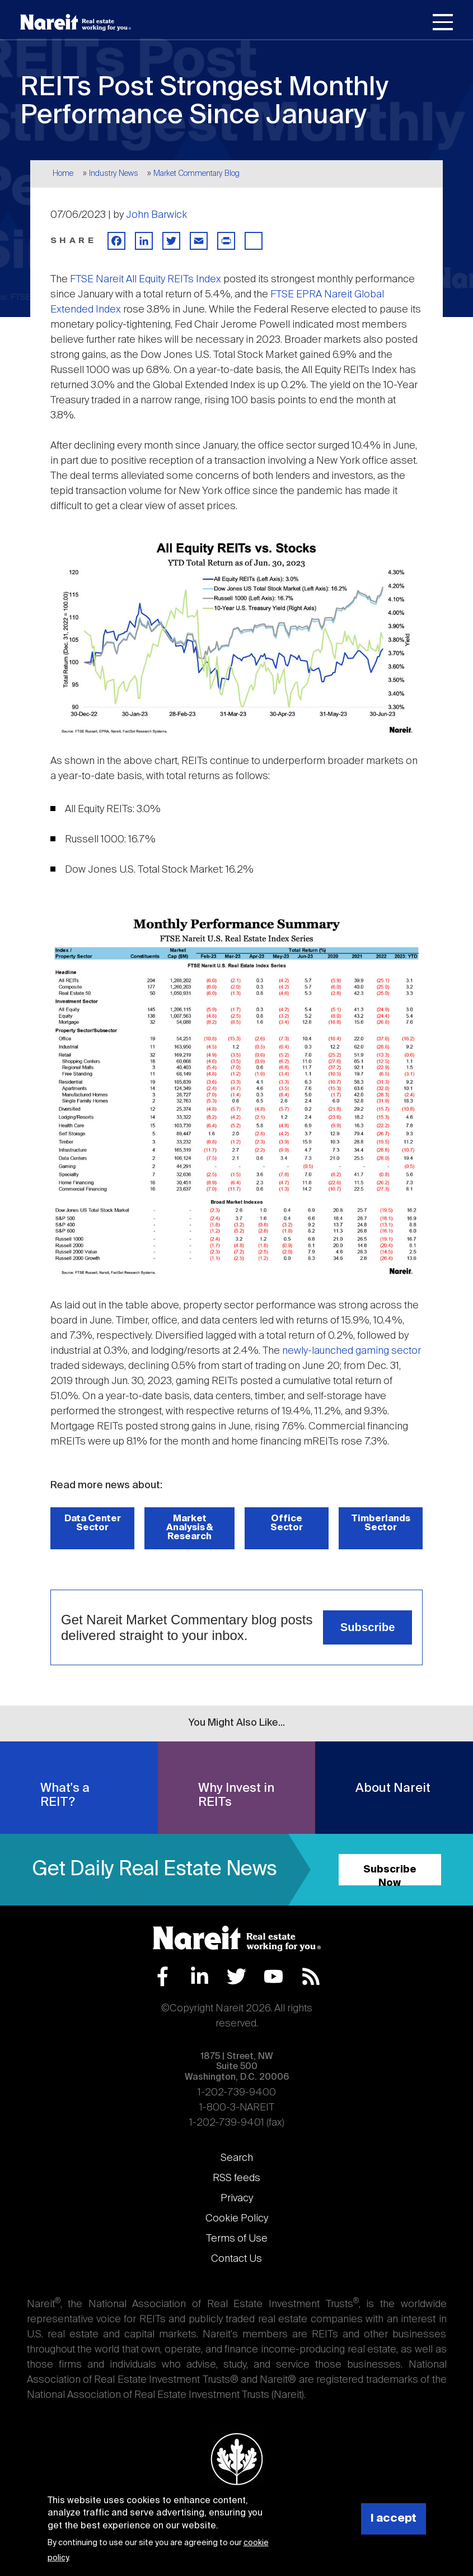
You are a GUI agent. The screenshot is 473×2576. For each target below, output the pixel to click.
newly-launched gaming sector (351, 1351)
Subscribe (367, 1627)
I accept (393, 2518)
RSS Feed (311, 1976)
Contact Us (236, 2259)
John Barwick (156, 215)
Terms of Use (237, 2239)
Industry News (113, 174)
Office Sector (286, 1523)
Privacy (237, 2198)
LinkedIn (199, 1976)
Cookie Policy (236, 2219)
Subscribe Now (389, 1875)
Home (63, 174)
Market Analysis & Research (189, 1527)
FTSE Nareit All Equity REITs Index (145, 279)
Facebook (162, 1976)
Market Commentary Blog (196, 174)
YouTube (273, 1976)
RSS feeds (236, 2178)
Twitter (236, 1976)
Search (237, 2158)
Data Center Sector (92, 1523)
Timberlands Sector (380, 1523)
